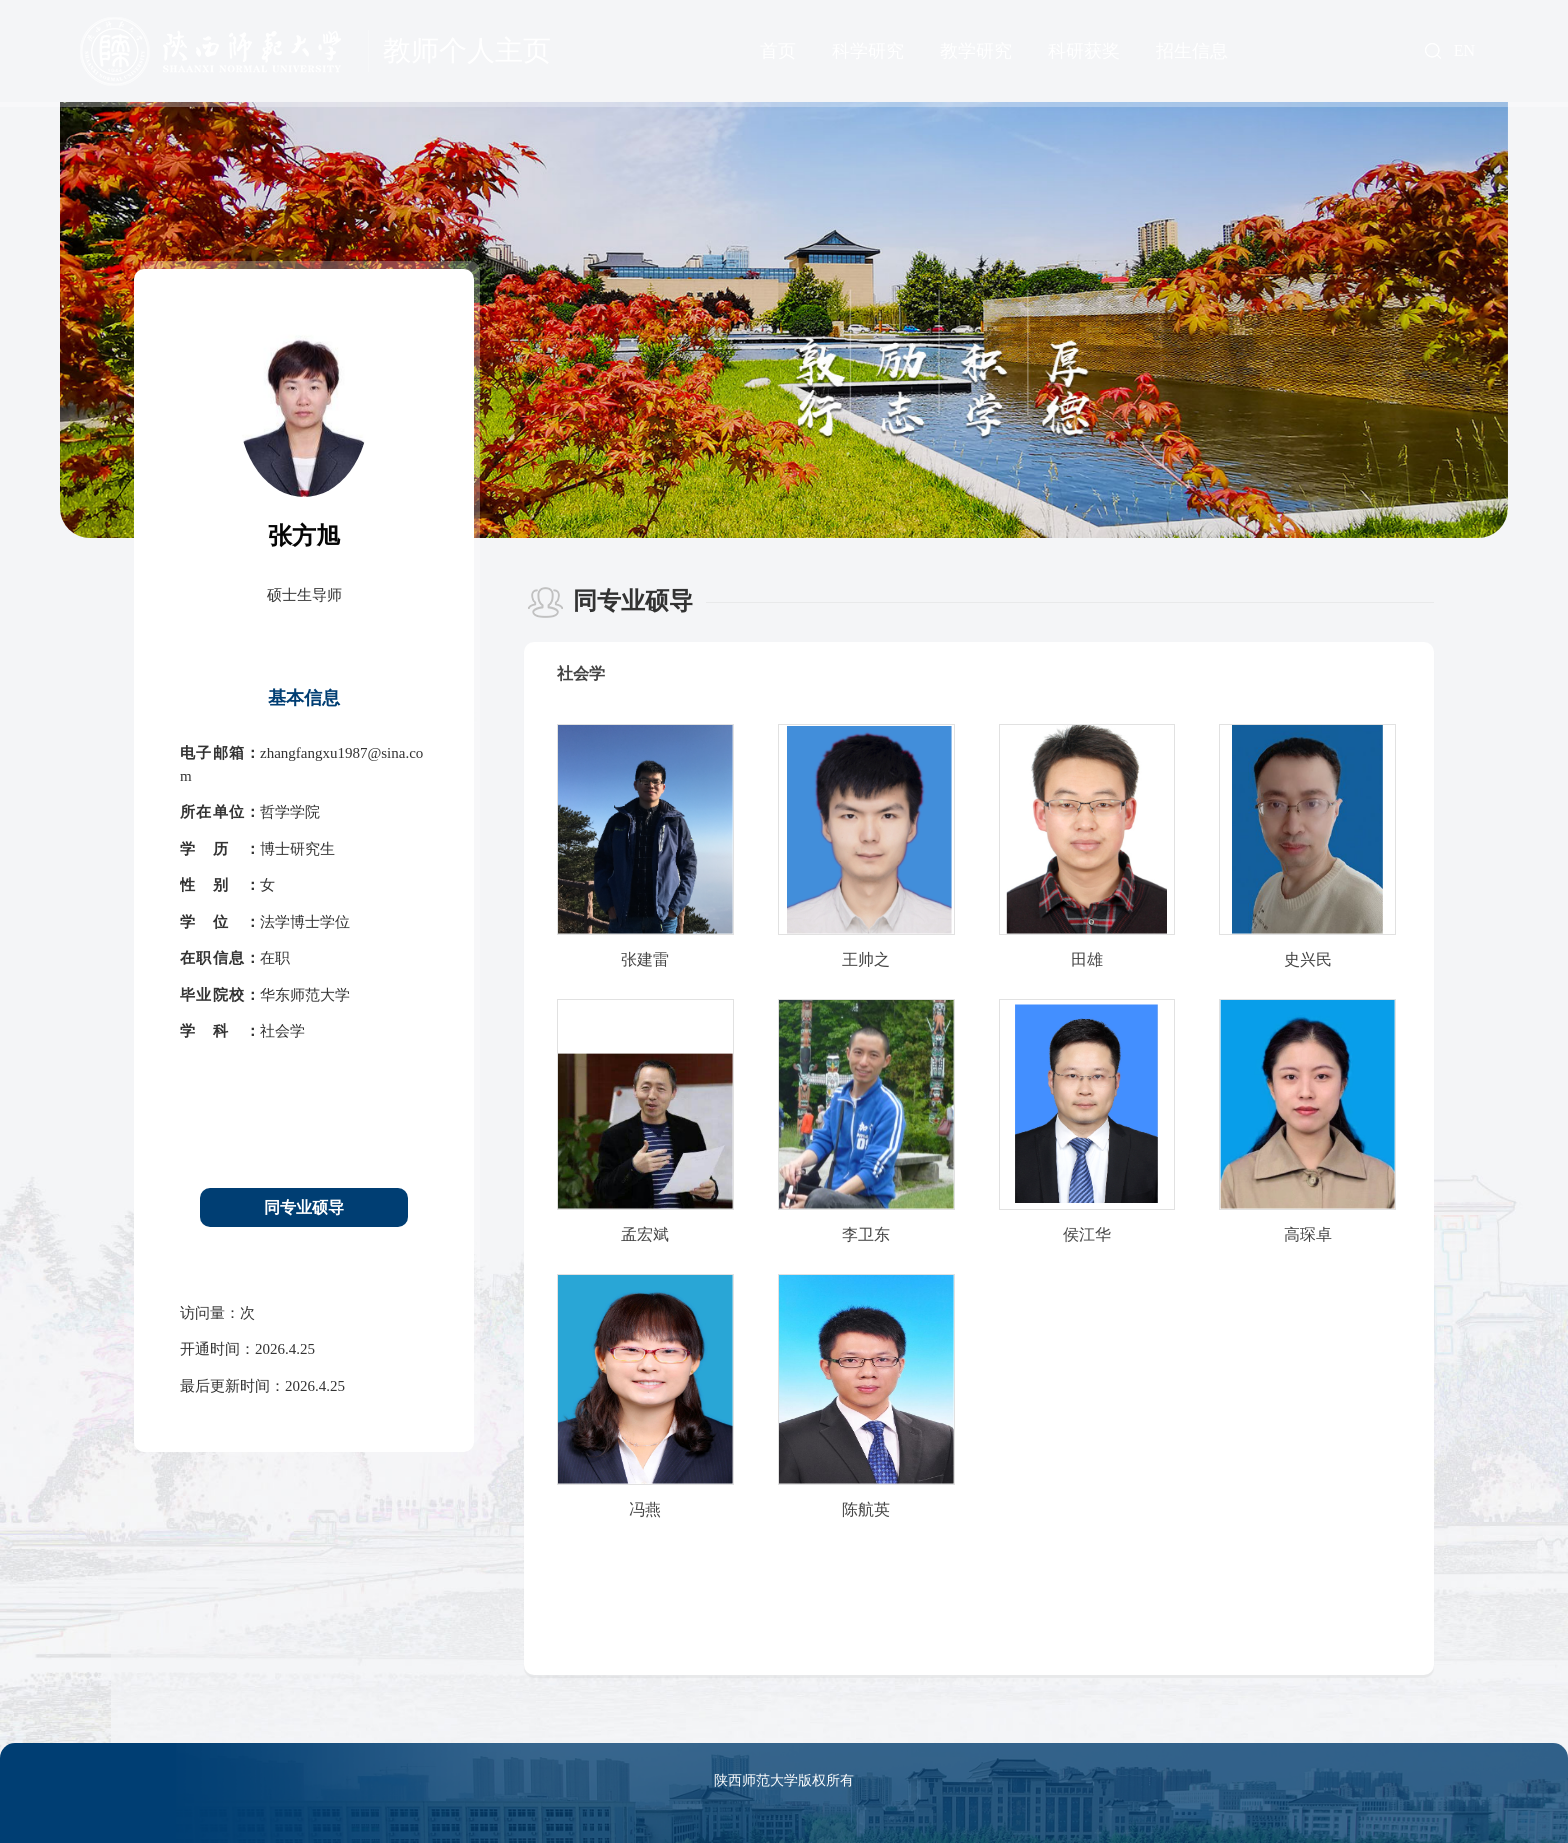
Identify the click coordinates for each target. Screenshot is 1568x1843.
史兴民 (1308, 959)
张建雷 (645, 959)
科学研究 (868, 51)
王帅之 (866, 959)
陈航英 (866, 1509)
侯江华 (1087, 1234)
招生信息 (1192, 51)
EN (1464, 51)
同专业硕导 (304, 1207)
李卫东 (866, 1234)
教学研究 (976, 51)
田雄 (1087, 959)
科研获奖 (1084, 51)
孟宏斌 (645, 1234)
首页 (778, 51)
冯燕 (645, 1509)
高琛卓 (1308, 1234)
